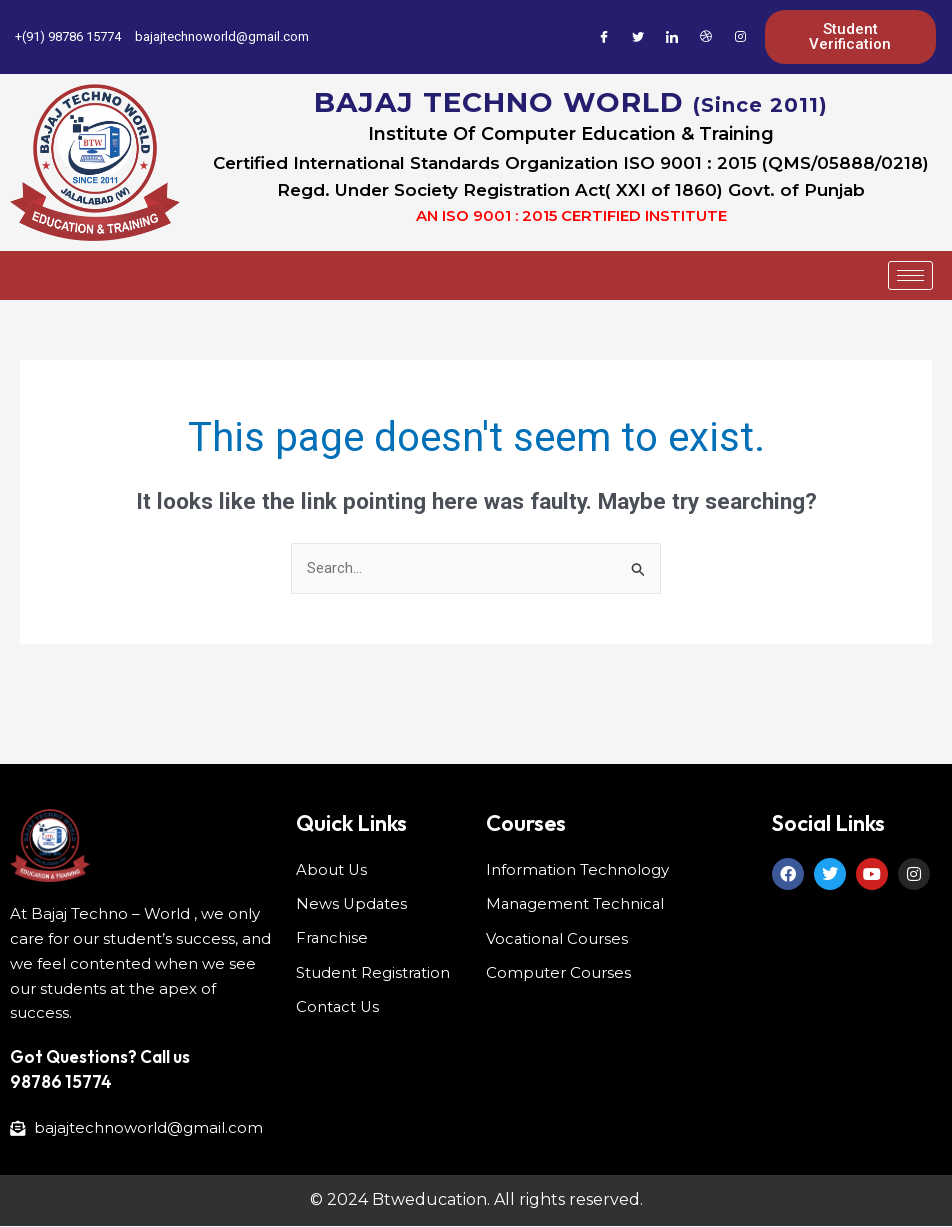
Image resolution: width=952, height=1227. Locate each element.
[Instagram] (740, 37)
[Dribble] (706, 37)
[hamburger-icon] (910, 275)
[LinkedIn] (672, 37)
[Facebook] (604, 37)
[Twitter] (638, 37)
